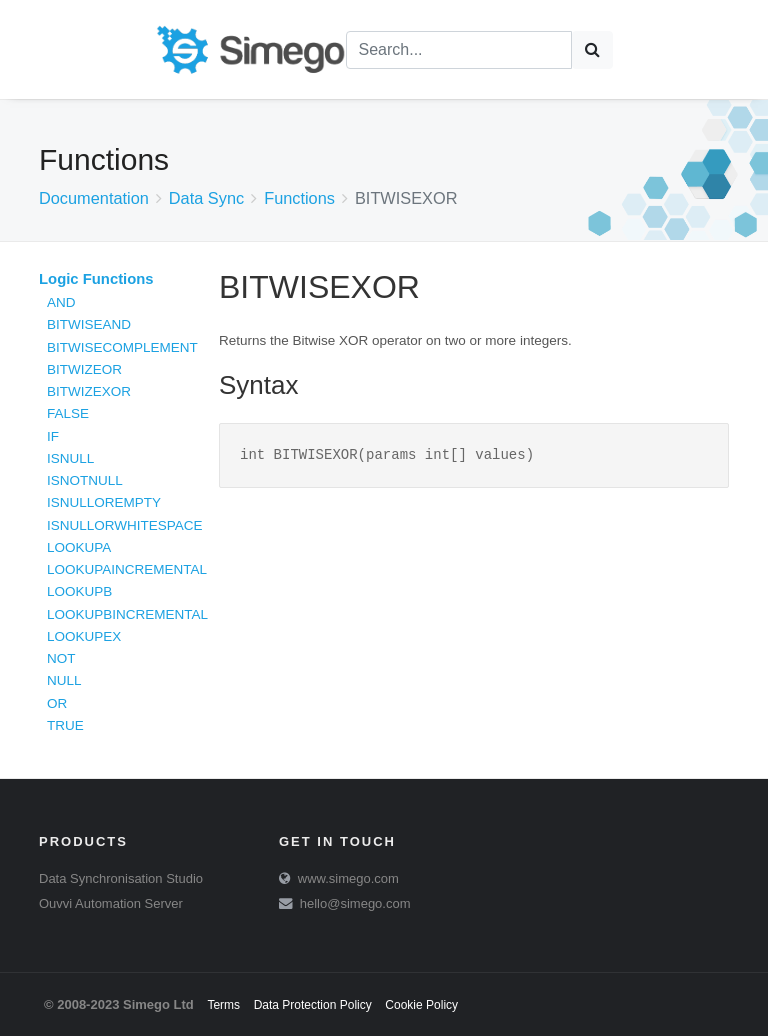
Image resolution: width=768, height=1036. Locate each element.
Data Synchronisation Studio (121, 878)
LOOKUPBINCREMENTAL (127, 614)
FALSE (68, 413)
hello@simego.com (355, 903)
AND (61, 302)
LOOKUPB (79, 591)
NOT (61, 658)
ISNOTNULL (85, 480)
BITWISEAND (89, 324)
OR (57, 703)
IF (53, 436)
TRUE (65, 725)
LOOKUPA (79, 547)
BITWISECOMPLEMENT (122, 347)
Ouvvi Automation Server (111, 903)
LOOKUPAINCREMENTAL (127, 569)
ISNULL (70, 458)
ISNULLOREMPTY (104, 502)
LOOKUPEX (84, 636)
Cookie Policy (421, 1005)
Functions (299, 198)
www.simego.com (348, 878)
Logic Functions (96, 279)
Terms (223, 1005)
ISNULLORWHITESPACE (125, 525)
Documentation (94, 198)
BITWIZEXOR (89, 391)
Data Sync (206, 198)
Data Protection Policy (313, 1005)
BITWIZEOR (84, 369)
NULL (64, 680)
